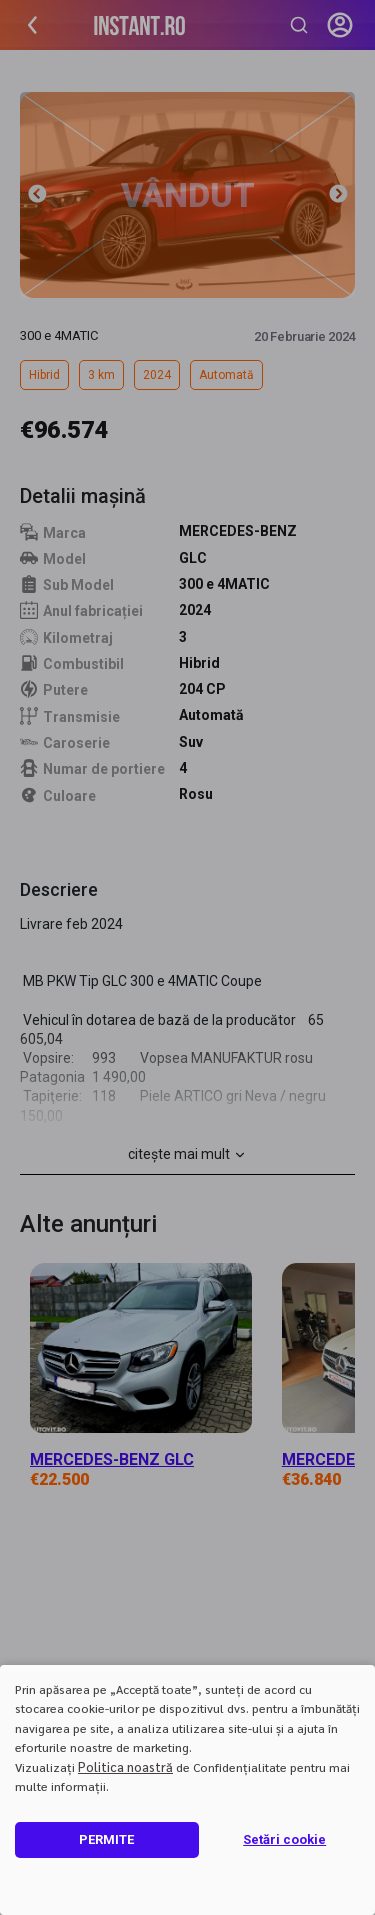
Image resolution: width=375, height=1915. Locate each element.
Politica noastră (125, 1766)
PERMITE (106, 1839)
